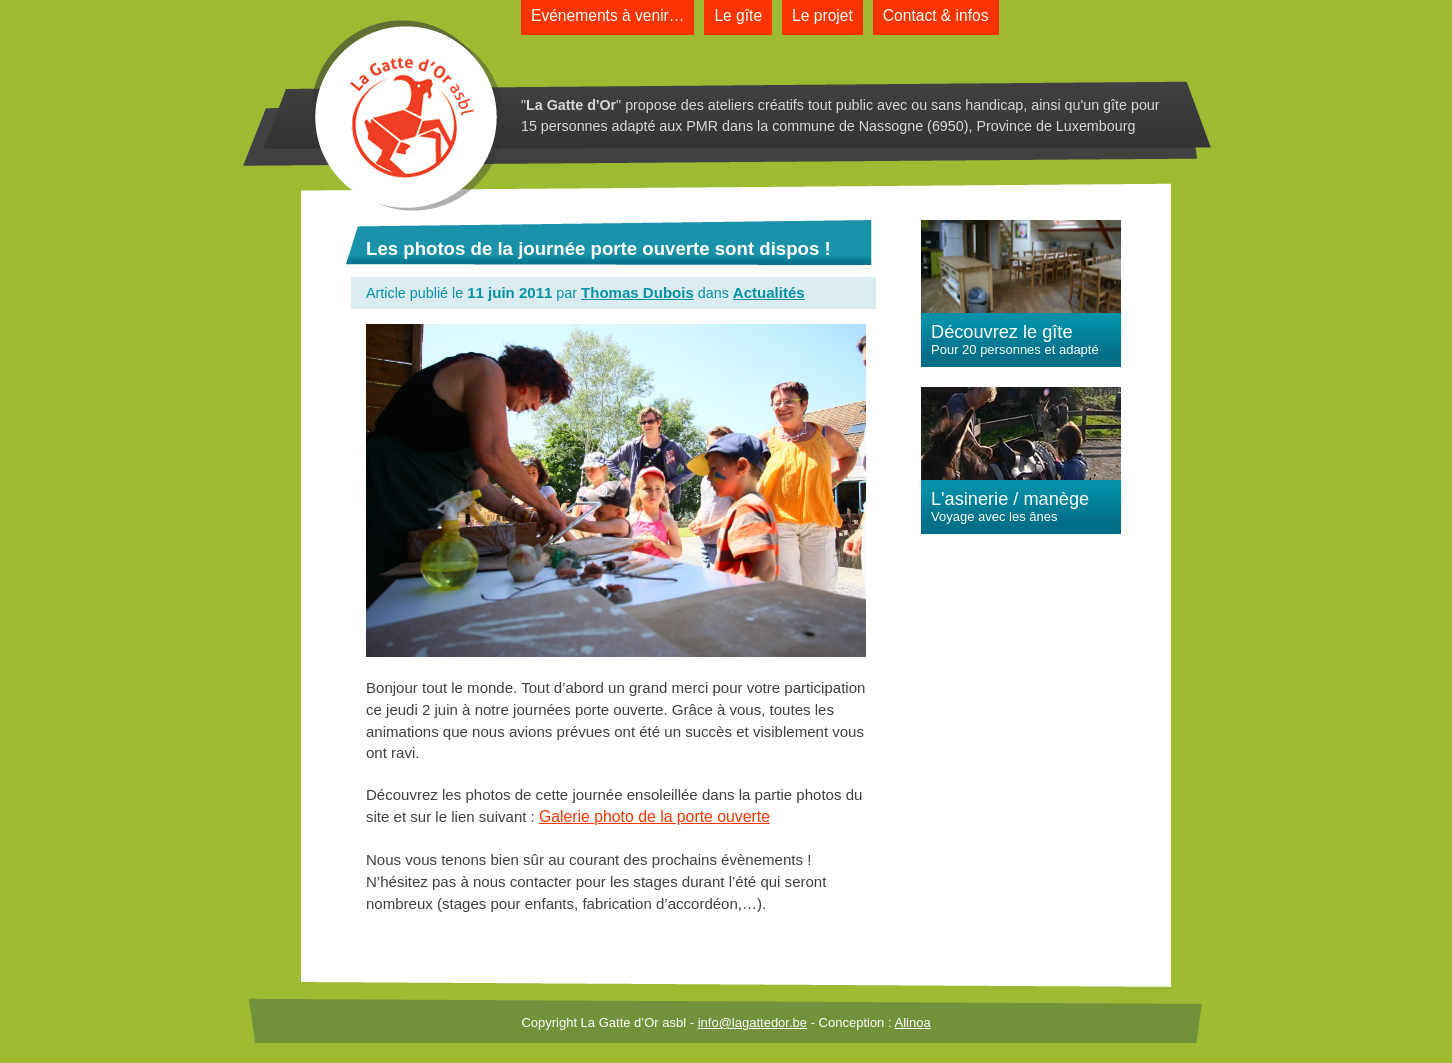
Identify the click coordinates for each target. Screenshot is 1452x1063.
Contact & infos (936, 15)
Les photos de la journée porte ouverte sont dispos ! (598, 248)
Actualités (769, 292)
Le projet (822, 15)
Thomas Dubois (637, 292)
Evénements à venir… (607, 15)
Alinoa (912, 1022)
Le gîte (738, 15)
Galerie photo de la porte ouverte (654, 816)
